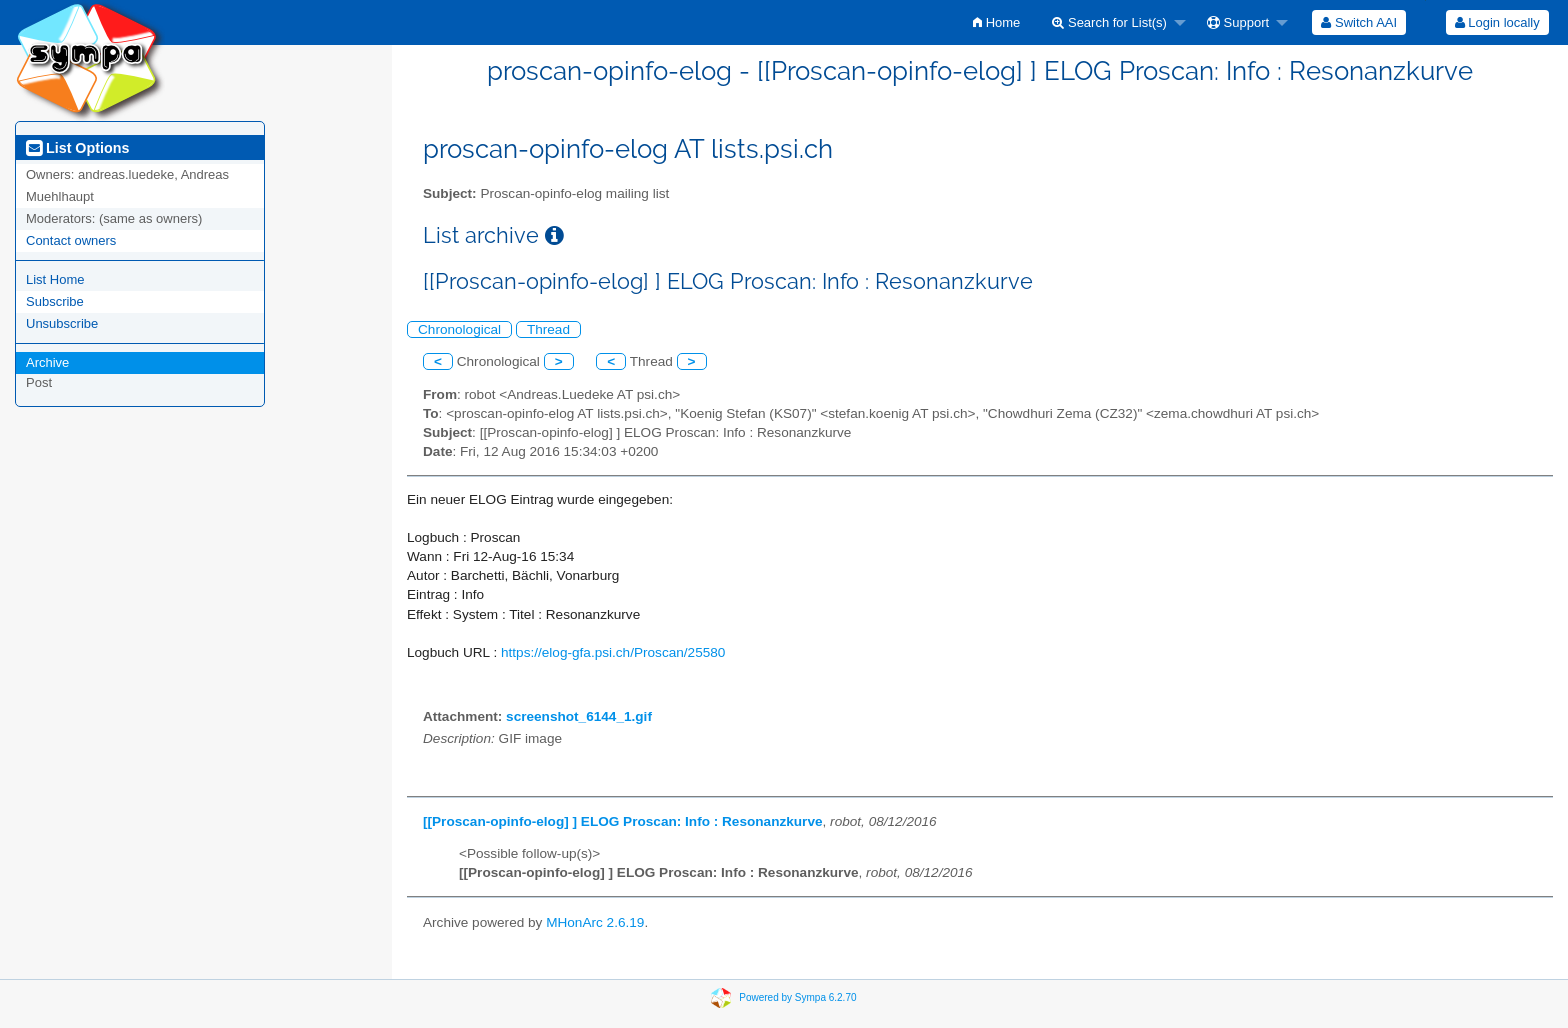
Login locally (1497, 22)
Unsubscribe (62, 323)
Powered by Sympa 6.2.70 (797, 997)
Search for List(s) (1109, 22)
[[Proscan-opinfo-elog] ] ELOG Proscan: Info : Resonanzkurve (623, 821)
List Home (55, 279)
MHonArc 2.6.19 (595, 922)
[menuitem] (996, 22)
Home (996, 22)
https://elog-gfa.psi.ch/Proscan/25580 (613, 652)
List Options (77, 148)
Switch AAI (1359, 22)
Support (1238, 22)
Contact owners (71, 240)
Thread (548, 329)
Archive (47, 362)
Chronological (459, 329)
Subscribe (55, 301)
